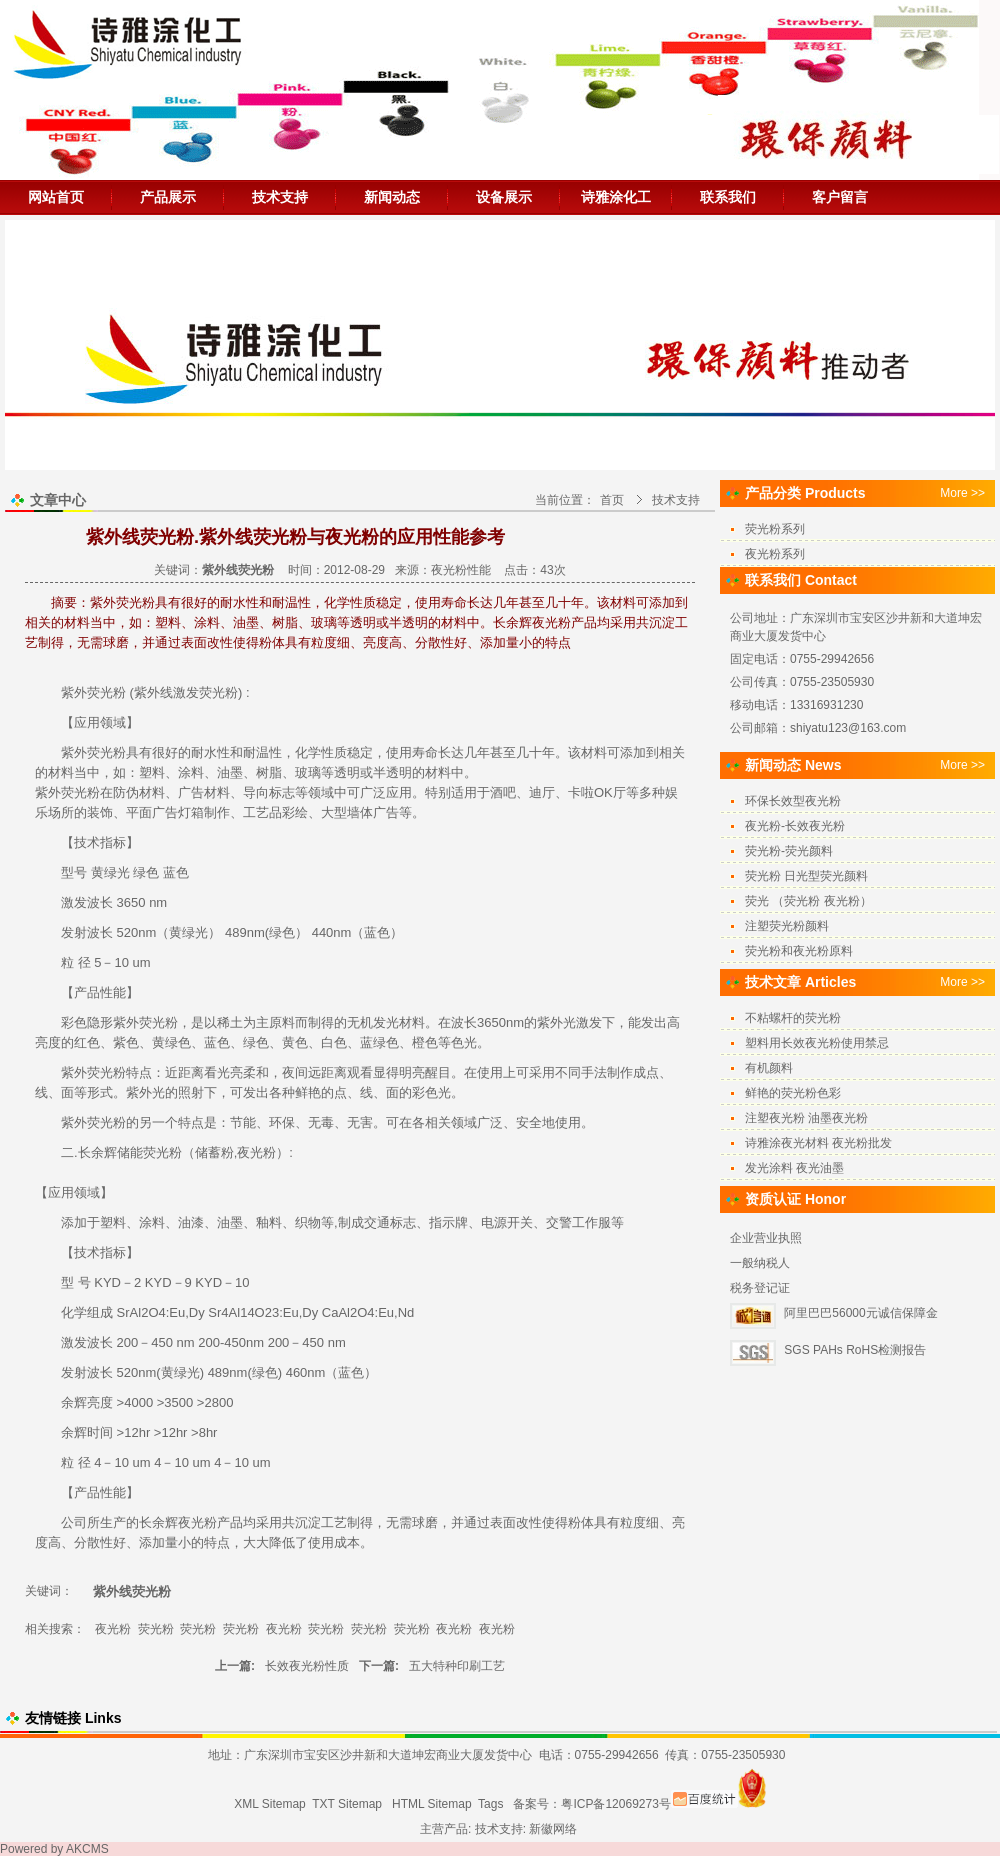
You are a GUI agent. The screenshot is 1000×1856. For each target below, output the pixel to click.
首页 (612, 500)
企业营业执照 (766, 1238)
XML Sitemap (270, 1804)
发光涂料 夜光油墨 (794, 1168)
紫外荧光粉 (67, 792)
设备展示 (504, 197)
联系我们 (728, 197)
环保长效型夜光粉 (793, 801)
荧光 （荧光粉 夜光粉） (808, 901)
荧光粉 (106, 692)
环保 (282, 1122)
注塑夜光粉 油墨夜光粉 (806, 1118)
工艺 (256, 812)
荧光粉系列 (775, 529)
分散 (87, 1542)
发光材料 (399, 1022)
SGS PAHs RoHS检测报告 (855, 1350)
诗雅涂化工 (616, 197)
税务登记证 (760, 1288)
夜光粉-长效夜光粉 (795, 826)
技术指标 (100, 842)
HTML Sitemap (432, 1804)
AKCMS (87, 1849)
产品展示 (168, 197)
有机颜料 (769, 1068)
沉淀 (308, 1522)
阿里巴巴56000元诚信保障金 (860, 1313)
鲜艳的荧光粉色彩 (793, 1093)
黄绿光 (110, 872)
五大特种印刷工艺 (457, 1666)
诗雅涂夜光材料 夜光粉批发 (818, 1143)
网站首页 (56, 197)
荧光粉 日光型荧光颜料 (806, 876)
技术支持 (280, 197)
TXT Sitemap (347, 1804)
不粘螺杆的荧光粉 (793, 1018)
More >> (962, 493)
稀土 (230, 1022)
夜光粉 (256, 1152)
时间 (100, 1432)
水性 (217, 752)
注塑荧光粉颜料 (787, 926)
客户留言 (840, 197)
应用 (87, 722)
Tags (490, 1804)
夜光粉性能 (461, 570)
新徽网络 (553, 1829)
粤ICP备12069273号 (615, 1804)
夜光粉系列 (775, 554)
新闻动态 (392, 197)
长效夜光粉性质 (307, 1666)
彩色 (74, 1022)
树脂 (269, 772)
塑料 (152, 772)
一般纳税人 (760, 1263)
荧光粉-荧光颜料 (789, 851)
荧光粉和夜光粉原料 (799, 951)
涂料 (191, 772)
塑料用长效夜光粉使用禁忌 (817, 1043)
